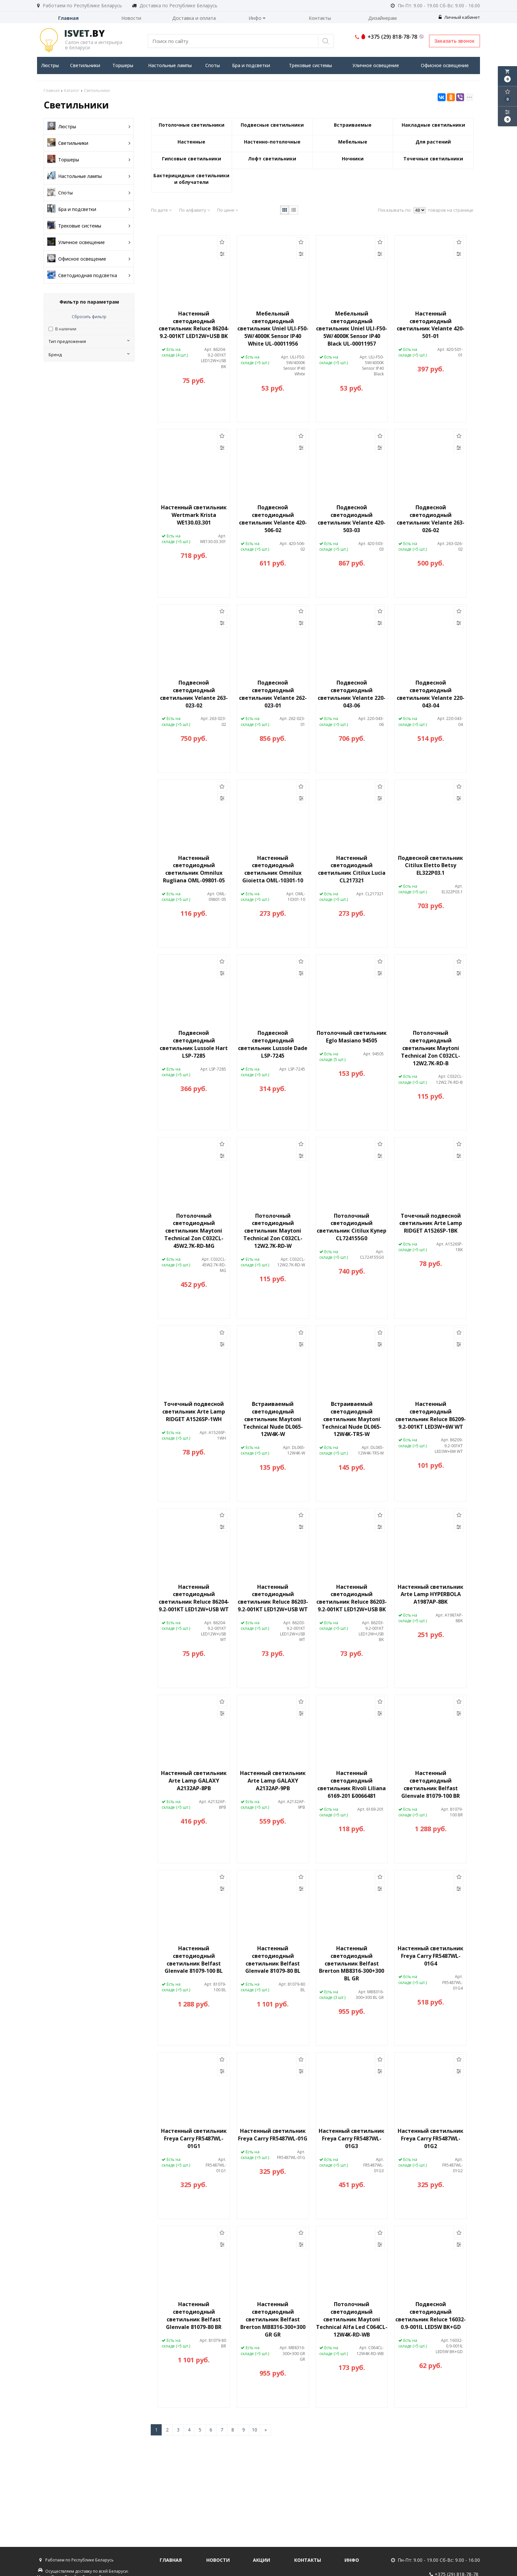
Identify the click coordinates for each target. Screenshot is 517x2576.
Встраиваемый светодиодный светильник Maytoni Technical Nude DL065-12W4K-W (273, 1419)
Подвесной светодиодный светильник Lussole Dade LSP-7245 (272, 1044)
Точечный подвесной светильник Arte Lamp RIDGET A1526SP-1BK (430, 1223)
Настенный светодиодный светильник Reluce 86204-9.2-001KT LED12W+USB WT (194, 1598)
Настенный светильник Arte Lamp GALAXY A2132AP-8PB (194, 1780)
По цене (227, 210)
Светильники (85, 65)
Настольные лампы (170, 65)
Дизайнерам (382, 18)
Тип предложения (89, 341)
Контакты (320, 18)
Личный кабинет (459, 17)
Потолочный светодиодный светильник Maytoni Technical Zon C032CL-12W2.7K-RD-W (272, 1230)
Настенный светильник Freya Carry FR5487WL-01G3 (351, 2138)
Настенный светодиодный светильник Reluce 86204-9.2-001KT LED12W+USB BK (194, 325)
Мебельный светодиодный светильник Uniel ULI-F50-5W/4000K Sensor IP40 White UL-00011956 (272, 328)
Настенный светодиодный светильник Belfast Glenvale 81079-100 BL (194, 1960)
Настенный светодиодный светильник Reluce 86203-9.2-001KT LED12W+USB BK (351, 1598)
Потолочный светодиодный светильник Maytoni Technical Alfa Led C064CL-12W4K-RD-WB (351, 2319)
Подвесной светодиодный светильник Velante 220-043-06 (351, 694)
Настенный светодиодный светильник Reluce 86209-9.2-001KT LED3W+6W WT (430, 1415)
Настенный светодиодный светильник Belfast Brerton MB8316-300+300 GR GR (272, 2319)
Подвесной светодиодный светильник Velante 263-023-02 (194, 694)
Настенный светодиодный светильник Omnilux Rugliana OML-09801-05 (194, 869)
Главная (68, 18)
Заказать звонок (454, 41)
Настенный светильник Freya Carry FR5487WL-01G (272, 2134)
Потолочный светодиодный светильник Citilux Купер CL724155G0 (351, 1227)
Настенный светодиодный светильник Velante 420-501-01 (430, 325)
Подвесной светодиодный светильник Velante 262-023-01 (273, 694)
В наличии (65, 328)
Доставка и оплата (194, 18)
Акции (261, 2560)
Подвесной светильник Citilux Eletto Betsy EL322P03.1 (430, 865)
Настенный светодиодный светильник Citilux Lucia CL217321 (351, 869)
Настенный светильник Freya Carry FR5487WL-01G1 (194, 2138)
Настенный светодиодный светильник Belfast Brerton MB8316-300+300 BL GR (351, 1963)
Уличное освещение (375, 65)
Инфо (257, 18)
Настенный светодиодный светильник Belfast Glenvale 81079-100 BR (430, 1784)
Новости (131, 18)
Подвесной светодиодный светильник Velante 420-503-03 (351, 519)
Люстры (50, 65)
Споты (212, 65)
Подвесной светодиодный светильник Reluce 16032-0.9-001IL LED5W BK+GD (430, 2316)
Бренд (89, 355)
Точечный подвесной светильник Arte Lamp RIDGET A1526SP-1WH (193, 1411)
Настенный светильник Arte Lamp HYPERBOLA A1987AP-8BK (430, 1594)
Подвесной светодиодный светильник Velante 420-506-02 (273, 519)
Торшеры (122, 65)
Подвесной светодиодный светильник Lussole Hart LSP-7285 (194, 1044)
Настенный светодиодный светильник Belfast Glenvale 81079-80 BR (193, 2316)
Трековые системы (310, 65)
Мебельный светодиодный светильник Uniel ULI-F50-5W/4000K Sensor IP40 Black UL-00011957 (351, 328)
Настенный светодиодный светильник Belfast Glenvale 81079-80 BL (272, 1960)
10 (254, 2430)
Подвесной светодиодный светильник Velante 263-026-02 (430, 519)
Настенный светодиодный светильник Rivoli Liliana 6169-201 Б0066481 (351, 1784)
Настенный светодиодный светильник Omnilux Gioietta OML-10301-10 (272, 869)
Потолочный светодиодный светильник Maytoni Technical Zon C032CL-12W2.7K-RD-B (430, 1048)
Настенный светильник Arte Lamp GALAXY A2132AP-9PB (273, 1780)
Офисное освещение (445, 65)
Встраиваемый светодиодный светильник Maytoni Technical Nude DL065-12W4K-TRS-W (351, 1419)
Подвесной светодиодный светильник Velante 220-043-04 (430, 694)
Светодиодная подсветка (88, 275)
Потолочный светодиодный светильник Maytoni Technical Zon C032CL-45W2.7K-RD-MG (193, 1230)
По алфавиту (194, 210)
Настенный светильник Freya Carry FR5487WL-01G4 (430, 1956)
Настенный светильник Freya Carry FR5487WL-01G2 (430, 2138)
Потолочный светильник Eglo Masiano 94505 (352, 1036)
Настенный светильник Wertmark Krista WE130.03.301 (194, 515)
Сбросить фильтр (89, 316)
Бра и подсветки (251, 65)
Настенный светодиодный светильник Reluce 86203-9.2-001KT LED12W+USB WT (273, 1598)
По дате (161, 210)
